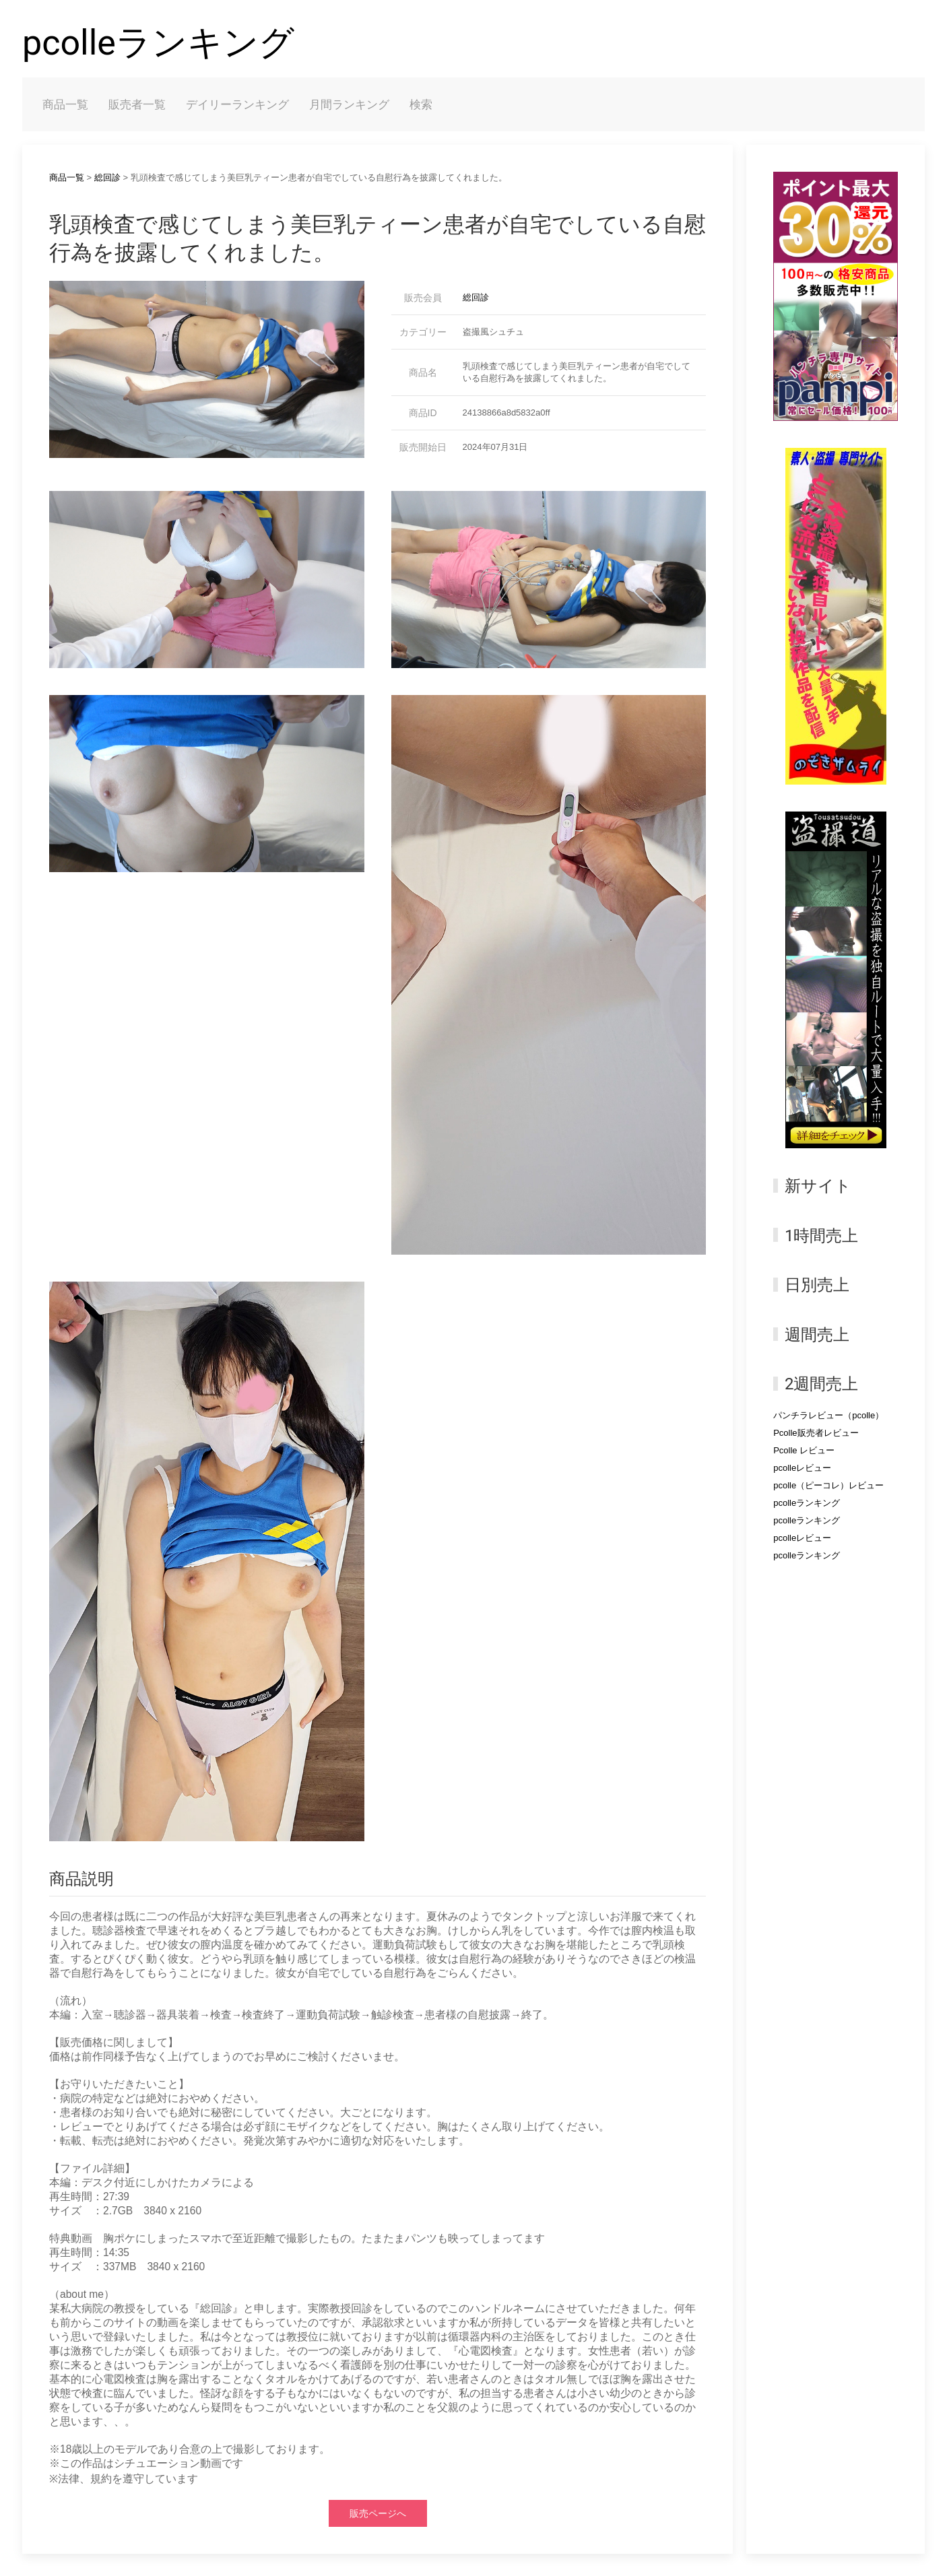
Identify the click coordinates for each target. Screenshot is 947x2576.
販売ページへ (378, 2513)
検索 (421, 104)
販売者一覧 (137, 104)
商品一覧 (65, 104)
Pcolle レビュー (804, 1450)
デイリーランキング (237, 104)
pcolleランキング (158, 42)
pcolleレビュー (802, 1468)
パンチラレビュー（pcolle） (828, 1415)
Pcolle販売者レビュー (815, 1433)
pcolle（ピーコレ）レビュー (828, 1485)
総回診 (107, 177)
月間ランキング (349, 104)
